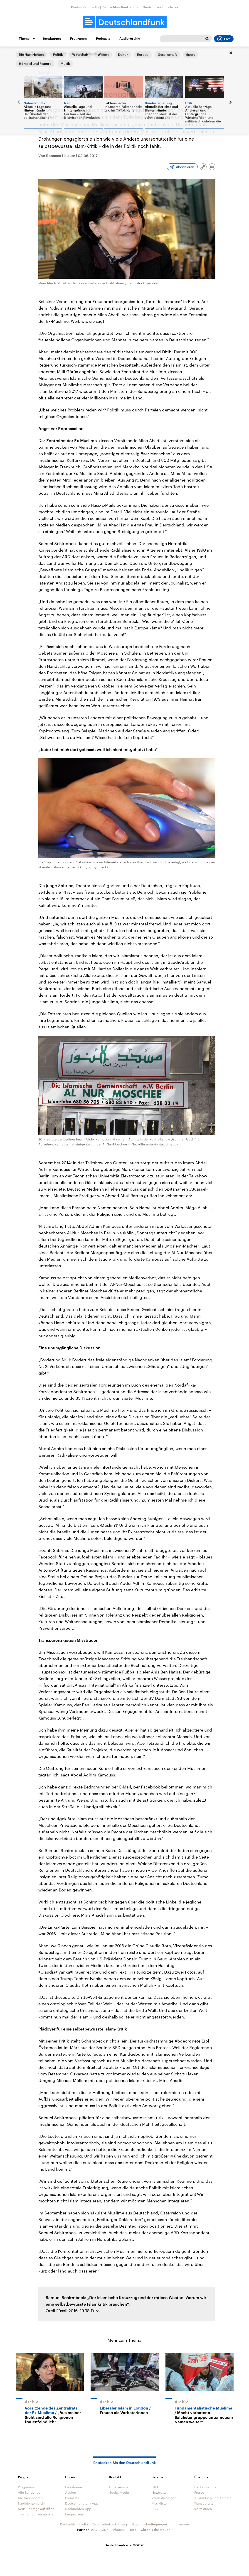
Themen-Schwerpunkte (35, 2514)
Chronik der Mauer (155, 2530)
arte (133, 2530)
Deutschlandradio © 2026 (124, 2545)
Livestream (73, 2487)
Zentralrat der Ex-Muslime (71, 440)
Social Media (119, 2492)
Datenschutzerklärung (109, 2524)
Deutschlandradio (85, 7)
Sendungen (52, 38)
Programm (78, 38)
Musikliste (159, 2503)
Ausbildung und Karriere (212, 2498)
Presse (199, 2492)
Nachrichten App (78, 2509)
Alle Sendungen (30, 2492)
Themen (25, 38)
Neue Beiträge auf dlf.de (36, 2509)
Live (223, 38)
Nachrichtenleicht (31, 2503)
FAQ (155, 2487)
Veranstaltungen (164, 2498)
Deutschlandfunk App (81, 2503)
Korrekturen (203, 2509)
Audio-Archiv (129, 38)
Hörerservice (118, 2487)
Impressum (180, 2524)
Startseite (23, 54)
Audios (70, 2492)
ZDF (105, 2530)
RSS (155, 2509)
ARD (94, 2530)
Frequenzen (74, 2514)
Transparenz (203, 2503)
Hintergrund (43, 54)
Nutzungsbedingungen (149, 2524)
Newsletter (160, 2492)
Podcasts (103, 38)
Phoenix (119, 2530)
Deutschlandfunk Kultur (120, 7)
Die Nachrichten (30, 2498)
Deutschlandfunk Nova (160, 7)
